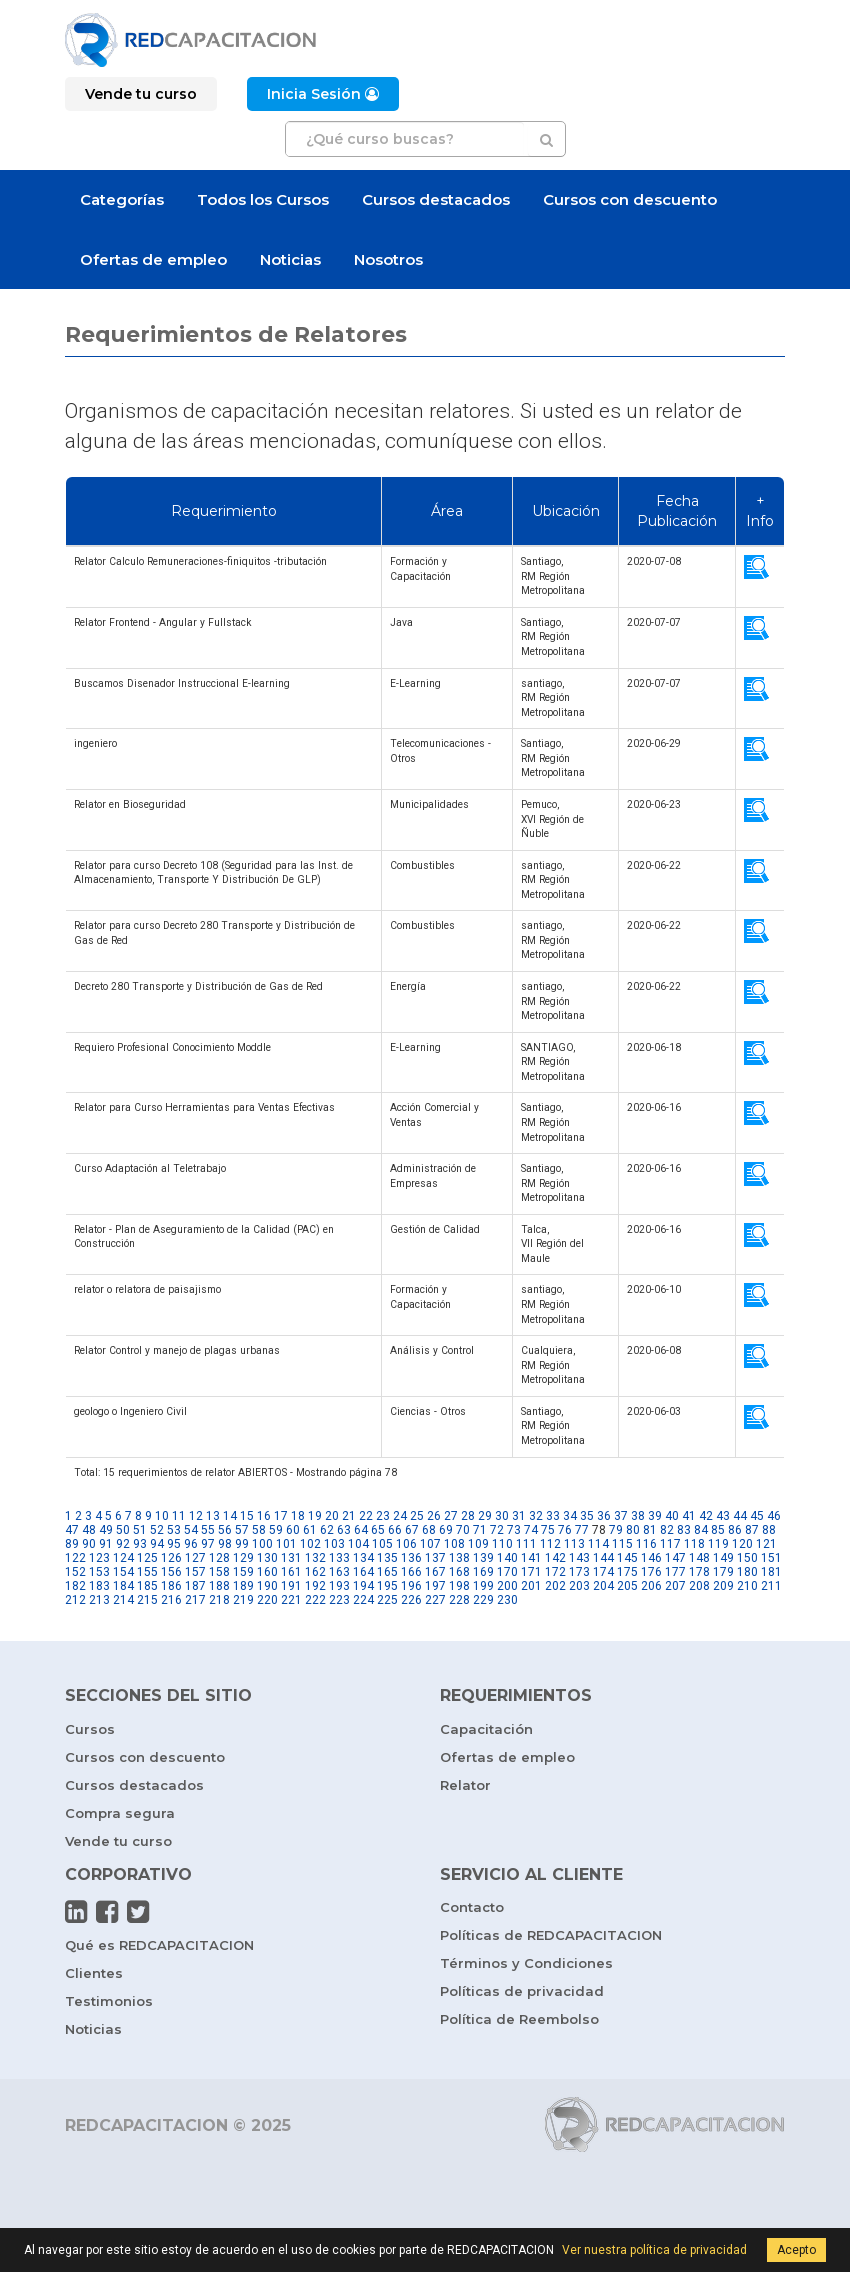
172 (555, 1572)
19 (315, 1516)
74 (531, 1530)
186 (171, 1586)
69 (446, 1530)
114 (598, 1544)
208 (699, 1586)
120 (742, 1544)
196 (411, 1586)
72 (497, 1530)
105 (382, 1544)
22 (366, 1516)
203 (579, 1586)
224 (363, 1600)
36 (604, 1516)
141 (531, 1558)
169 (483, 1572)
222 (315, 1600)
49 (106, 1530)
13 (213, 1516)
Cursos (90, 1729)
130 (267, 1558)
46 (774, 1516)
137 (435, 1558)
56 (225, 1530)
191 (291, 1586)
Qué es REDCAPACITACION (159, 1945)
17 (281, 1516)
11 (179, 1516)
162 (315, 1572)
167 (435, 1572)
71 (480, 1530)
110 (502, 1544)
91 (106, 1544)
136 (411, 1558)
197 (435, 1586)
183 (99, 1586)
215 (147, 1600)
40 (672, 1516)
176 (651, 1572)
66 (395, 1530)
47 (72, 1530)
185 (147, 1586)
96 (191, 1544)
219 (243, 1600)
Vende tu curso (118, 1841)
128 (219, 1558)
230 (507, 1600)
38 (638, 1516)
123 (99, 1558)
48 (89, 1530)
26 (434, 1516)
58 (259, 1530)
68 (429, 1530)
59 (276, 1530)
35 (587, 1516)
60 (293, 1530)
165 (387, 1572)
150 (747, 1558)
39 (655, 1516)
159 (243, 1572)
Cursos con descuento (630, 199)
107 (430, 1544)
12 (196, 1516)
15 (247, 1516)
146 (651, 1558)
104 (358, 1544)
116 (646, 1544)
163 (339, 1572)
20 (332, 1516)
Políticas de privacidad (522, 1991)
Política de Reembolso (519, 2019)
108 (454, 1544)
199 (483, 1586)
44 (740, 1516)
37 (621, 1516)
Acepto (796, 2250)
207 (675, 1586)
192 (315, 1586)
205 (627, 1586)
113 (574, 1544)
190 (267, 1586)
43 (723, 1516)
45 (757, 1516)
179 (723, 1572)
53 (174, 1530)
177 (675, 1572)
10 (162, 1516)
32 (536, 1516)
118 (694, 1544)
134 (363, 1558)
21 (349, 1516)
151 (771, 1558)
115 (622, 1544)
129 (243, 1558)
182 (75, 1586)
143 (579, 1558)
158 (219, 1572)
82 (667, 1530)
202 (555, 1586)
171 (531, 1572)
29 (485, 1516)
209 (723, 1586)
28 (468, 1516)
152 (75, 1572)
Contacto (472, 1907)
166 (411, 1572)
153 (99, 1572)
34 (570, 1516)
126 (171, 1558)
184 (123, 1586)
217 (195, 1600)
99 (242, 1544)
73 (514, 1530)
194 (363, 1586)
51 (140, 1530)
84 (701, 1530)
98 (225, 1544)
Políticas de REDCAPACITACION (551, 1935)
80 (633, 1530)
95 (174, 1544)
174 (603, 1572)
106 (406, 1544)
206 (651, 1586)
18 (298, 1516)
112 (550, 1544)
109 (478, 1544)
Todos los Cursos (263, 199)
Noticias (290, 259)
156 (171, 1572)
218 (219, 1600)
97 (208, 1544)
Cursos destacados (436, 199)
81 (650, 1530)
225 (387, 1600)
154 (123, 1572)
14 (230, 1516)
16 (264, 1516)
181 (771, 1572)
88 (769, 1530)
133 (339, 1558)
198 (459, 1586)
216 (171, 1600)
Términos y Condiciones (526, 1963)
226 (411, 1600)
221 (291, 1600)
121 (766, 1544)
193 (339, 1586)
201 (531, 1586)
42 (706, 1516)
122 (75, 1558)
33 (553, 1516)
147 (675, 1558)
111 (526, 1544)
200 (507, 1586)
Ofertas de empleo (153, 259)
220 (267, 1600)
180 (747, 1572)
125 (147, 1558)
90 (89, 1544)
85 (718, 1530)
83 (684, 1530)
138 (459, 1558)
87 (752, 1530)
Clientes (94, 1973)
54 (191, 1530)
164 (363, 1572)
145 (627, 1558)
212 (75, 1600)
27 (451, 1516)
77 (582, 1530)
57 (242, 1530)
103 (334, 1544)
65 (378, 1530)
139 (483, 1558)
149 (723, 1558)
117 (670, 1544)
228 (459, 1600)
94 (157, 1544)
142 (555, 1558)
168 (459, 1572)
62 (327, 1530)
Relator (465, 1785)
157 (195, 1572)
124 (123, 1558)
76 (565, 1530)
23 (383, 1516)
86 (735, 1530)
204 (603, 1586)
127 (195, 1558)
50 (123, 1530)
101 (286, 1544)
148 (699, 1558)
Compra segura (120, 1813)
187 (195, 1586)
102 (310, 1544)
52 (157, 1530)
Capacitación (486, 1729)
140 (507, 1558)
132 (315, 1558)
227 (435, 1600)
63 (344, 1530)
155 (147, 1572)
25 (417, 1516)
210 (747, 1586)
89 (72, 1544)
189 (243, 1586)
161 (291, 1572)
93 (140, 1544)
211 (771, 1586)
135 (387, 1558)
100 (262, 1544)
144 (603, 1558)
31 (519, 1516)
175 (627, 1572)
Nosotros (388, 259)
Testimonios (109, 2001)
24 (400, 1516)
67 (412, 1530)
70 (463, 1530)
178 (699, 1572)
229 (483, 1600)
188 (219, 1586)
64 (361, 1530)
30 (502, 1516)
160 (267, 1572)
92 (123, 1544)
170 (507, 1572)
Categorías (122, 199)
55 (208, 1530)
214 (123, 1600)
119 (718, 1544)
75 (548, 1530)
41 (689, 1516)
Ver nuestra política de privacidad (654, 2250)
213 (99, 1600)
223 (339, 1600)
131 (291, 1558)
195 (387, 1586)
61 (310, 1530)
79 (616, 1530)
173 (579, 1572)
